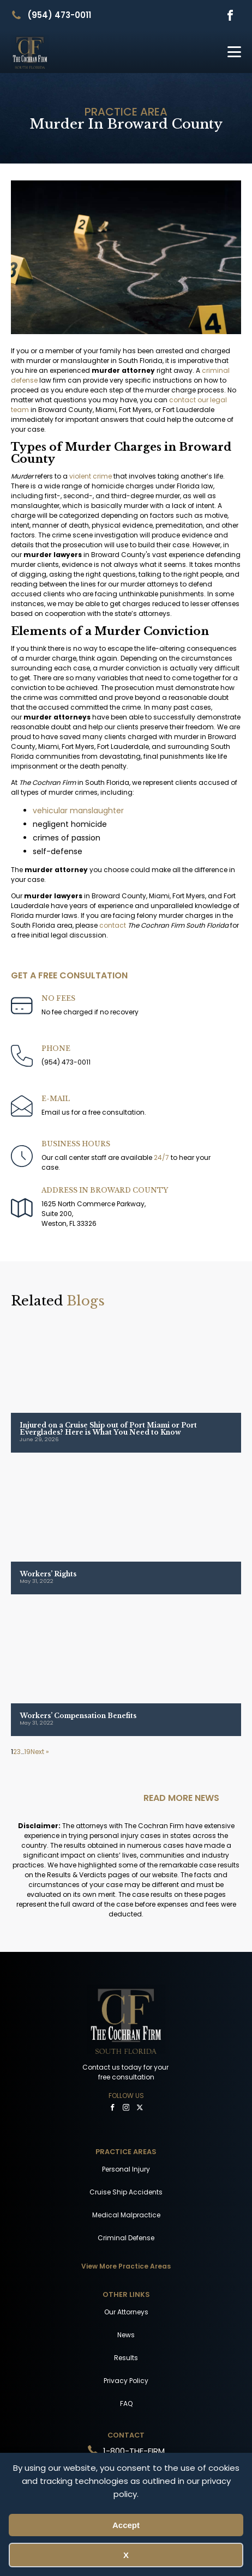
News (126, 2334)
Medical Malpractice (126, 2215)
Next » (40, 1751)
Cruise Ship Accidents (126, 2192)
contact (112, 925)
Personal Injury (126, 2169)
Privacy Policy (126, 2380)
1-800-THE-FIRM (134, 2451)
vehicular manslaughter (78, 810)
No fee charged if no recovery (90, 1012)
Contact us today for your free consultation (126, 2072)
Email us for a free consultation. (93, 1112)
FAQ (126, 2403)
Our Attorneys (126, 2312)
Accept (126, 2525)
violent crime (90, 476)
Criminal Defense (126, 2237)
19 (27, 1751)
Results (126, 2357)
